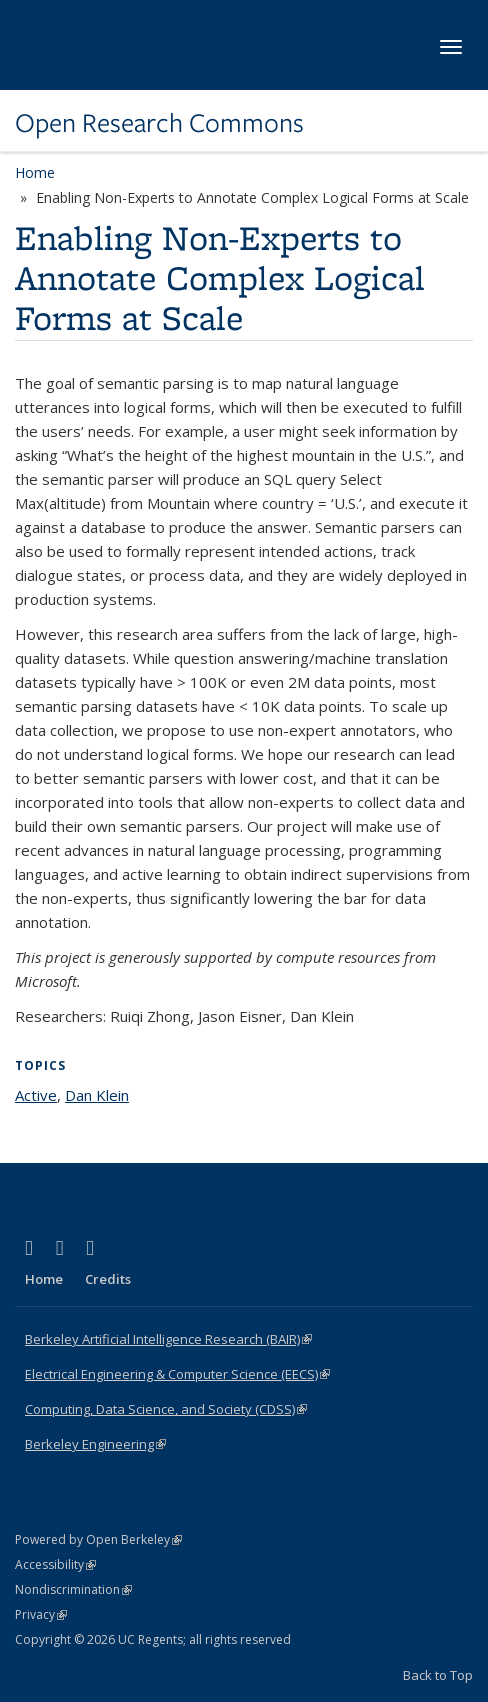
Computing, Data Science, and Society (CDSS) (166, 1409)
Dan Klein (97, 1095)
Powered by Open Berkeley (98, 1539)
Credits (108, 1279)
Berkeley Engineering (95, 1444)
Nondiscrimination (73, 1589)
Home (35, 172)
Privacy (41, 1614)
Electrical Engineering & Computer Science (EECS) (177, 1374)
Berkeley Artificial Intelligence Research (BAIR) (168, 1339)
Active (36, 1095)
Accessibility (55, 1564)
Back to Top (438, 1675)
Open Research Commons (159, 123)
